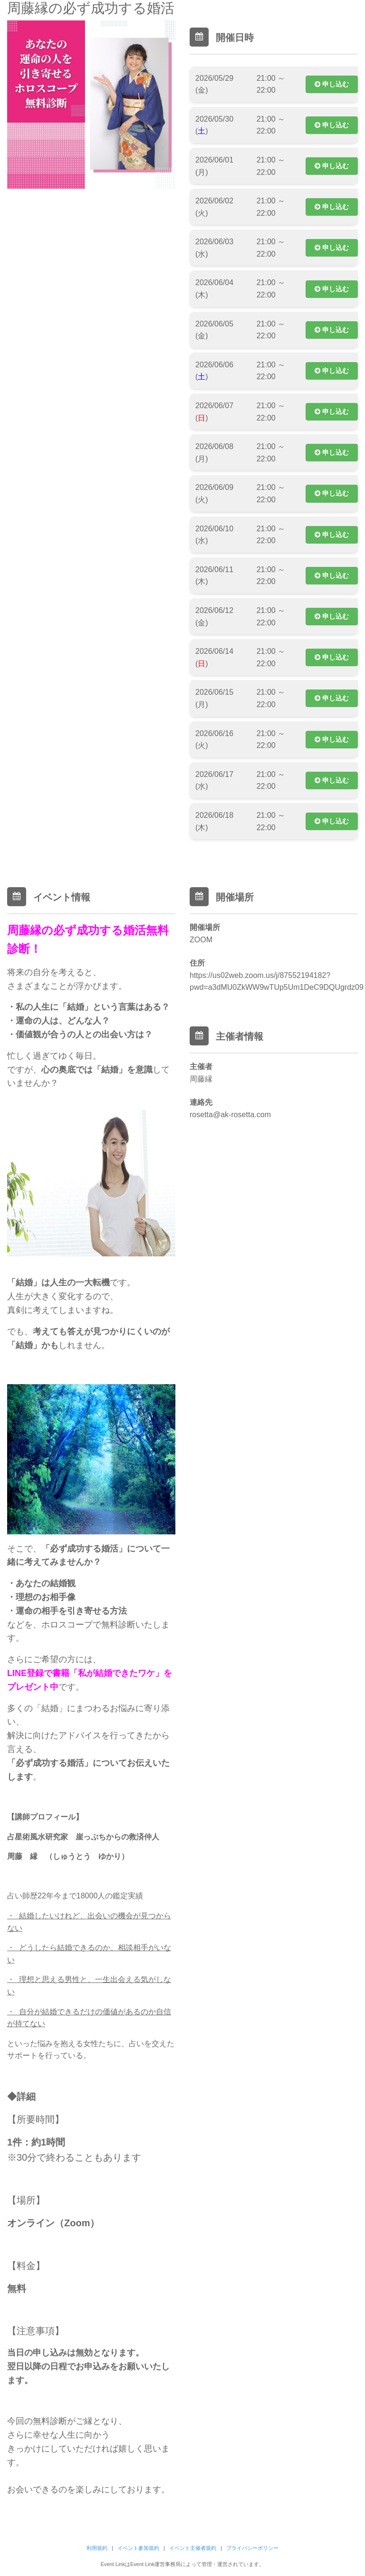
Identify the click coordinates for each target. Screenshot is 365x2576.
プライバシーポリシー (252, 2548)
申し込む (332, 84)
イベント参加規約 (138, 2548)
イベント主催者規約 (192, 2548)
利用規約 (96, 2548)
